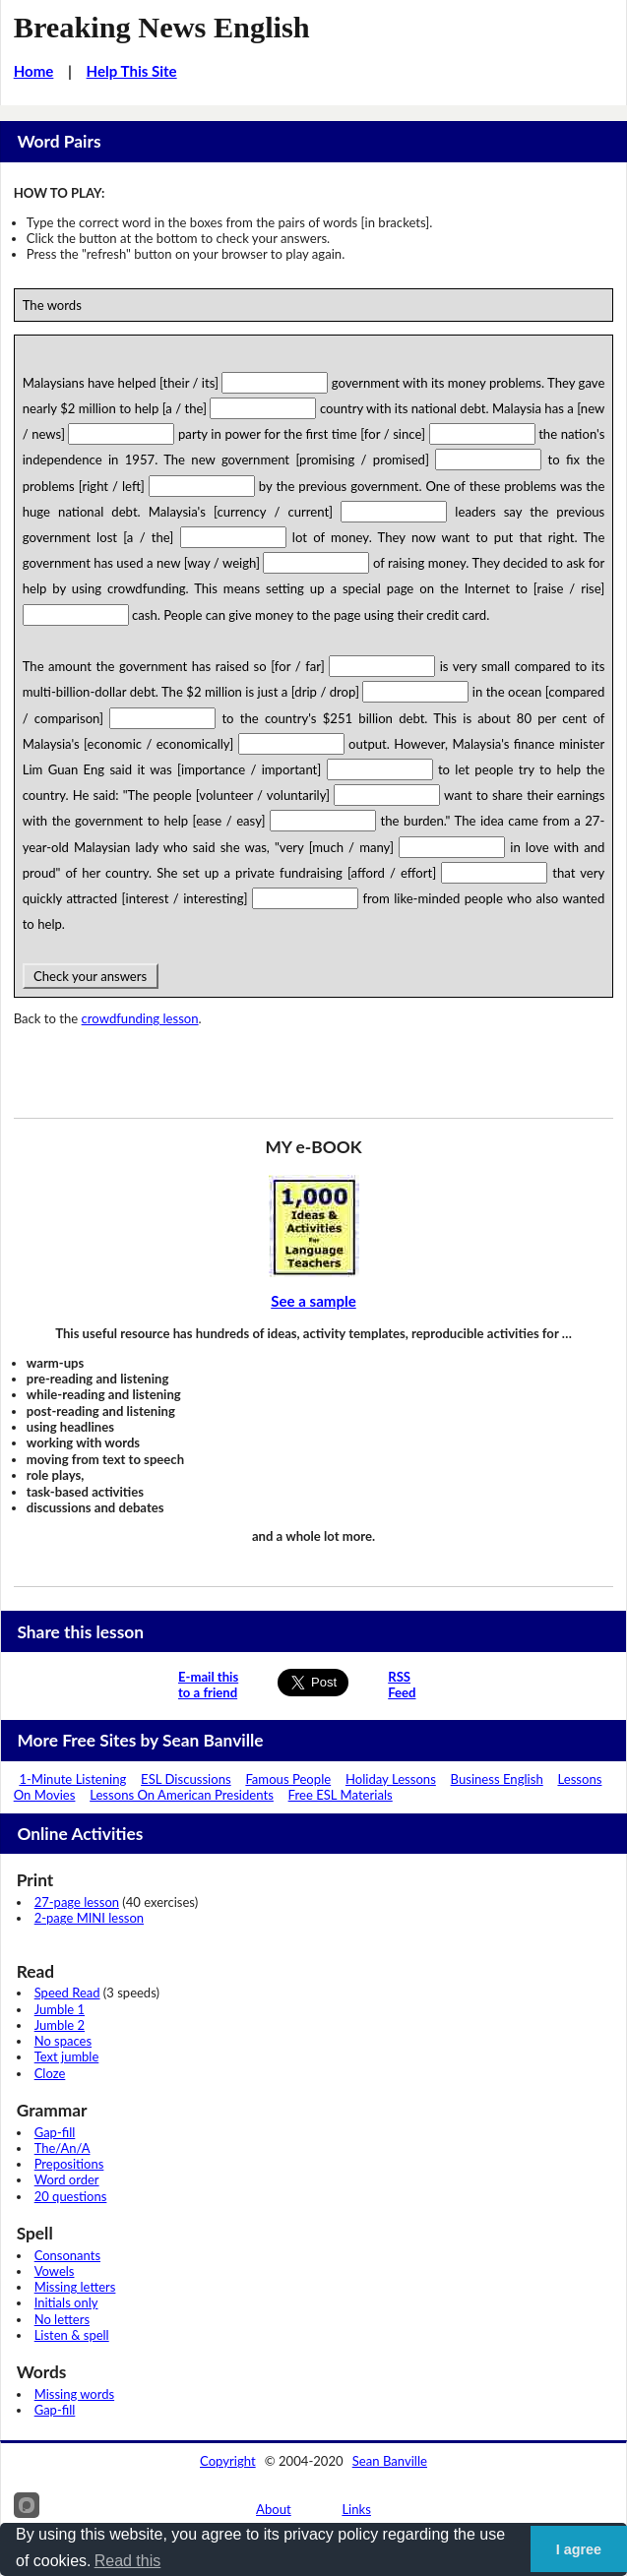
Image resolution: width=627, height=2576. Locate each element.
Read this (127, 2560)
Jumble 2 (59, 2025)
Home (34, 71)
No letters (62, 2319)
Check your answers (91, 976)
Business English (497, 1779)
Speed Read (67, 1992)
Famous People (288, 1779)
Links (356, 2509)
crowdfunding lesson (140, 1018)
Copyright (228, 2461)
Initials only (66, 2302)
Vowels (54, 2271)
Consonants (67, 2255)
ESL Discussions (186, 1779)
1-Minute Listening (72, 1779)
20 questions (70, 2196)
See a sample (313, 1301)
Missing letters (75, 2287)
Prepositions (69, 2164)
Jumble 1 (59, 2009)
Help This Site (132, 71)
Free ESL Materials (340, 1795)
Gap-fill (55, 2132)
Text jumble (66, 2056)
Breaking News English (162, 27)
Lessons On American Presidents (182, 1795)
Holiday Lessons (390, 1779)
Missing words (74, 2394)
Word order (66, 2179)
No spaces (63, 2041)
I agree (578, 2549)
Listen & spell (71, 2335)
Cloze (50, 2073)
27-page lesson (76, 1902)
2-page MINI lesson (89, 1918)
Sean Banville (389, 2461)
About (273, 2509)
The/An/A (62, 2148)
